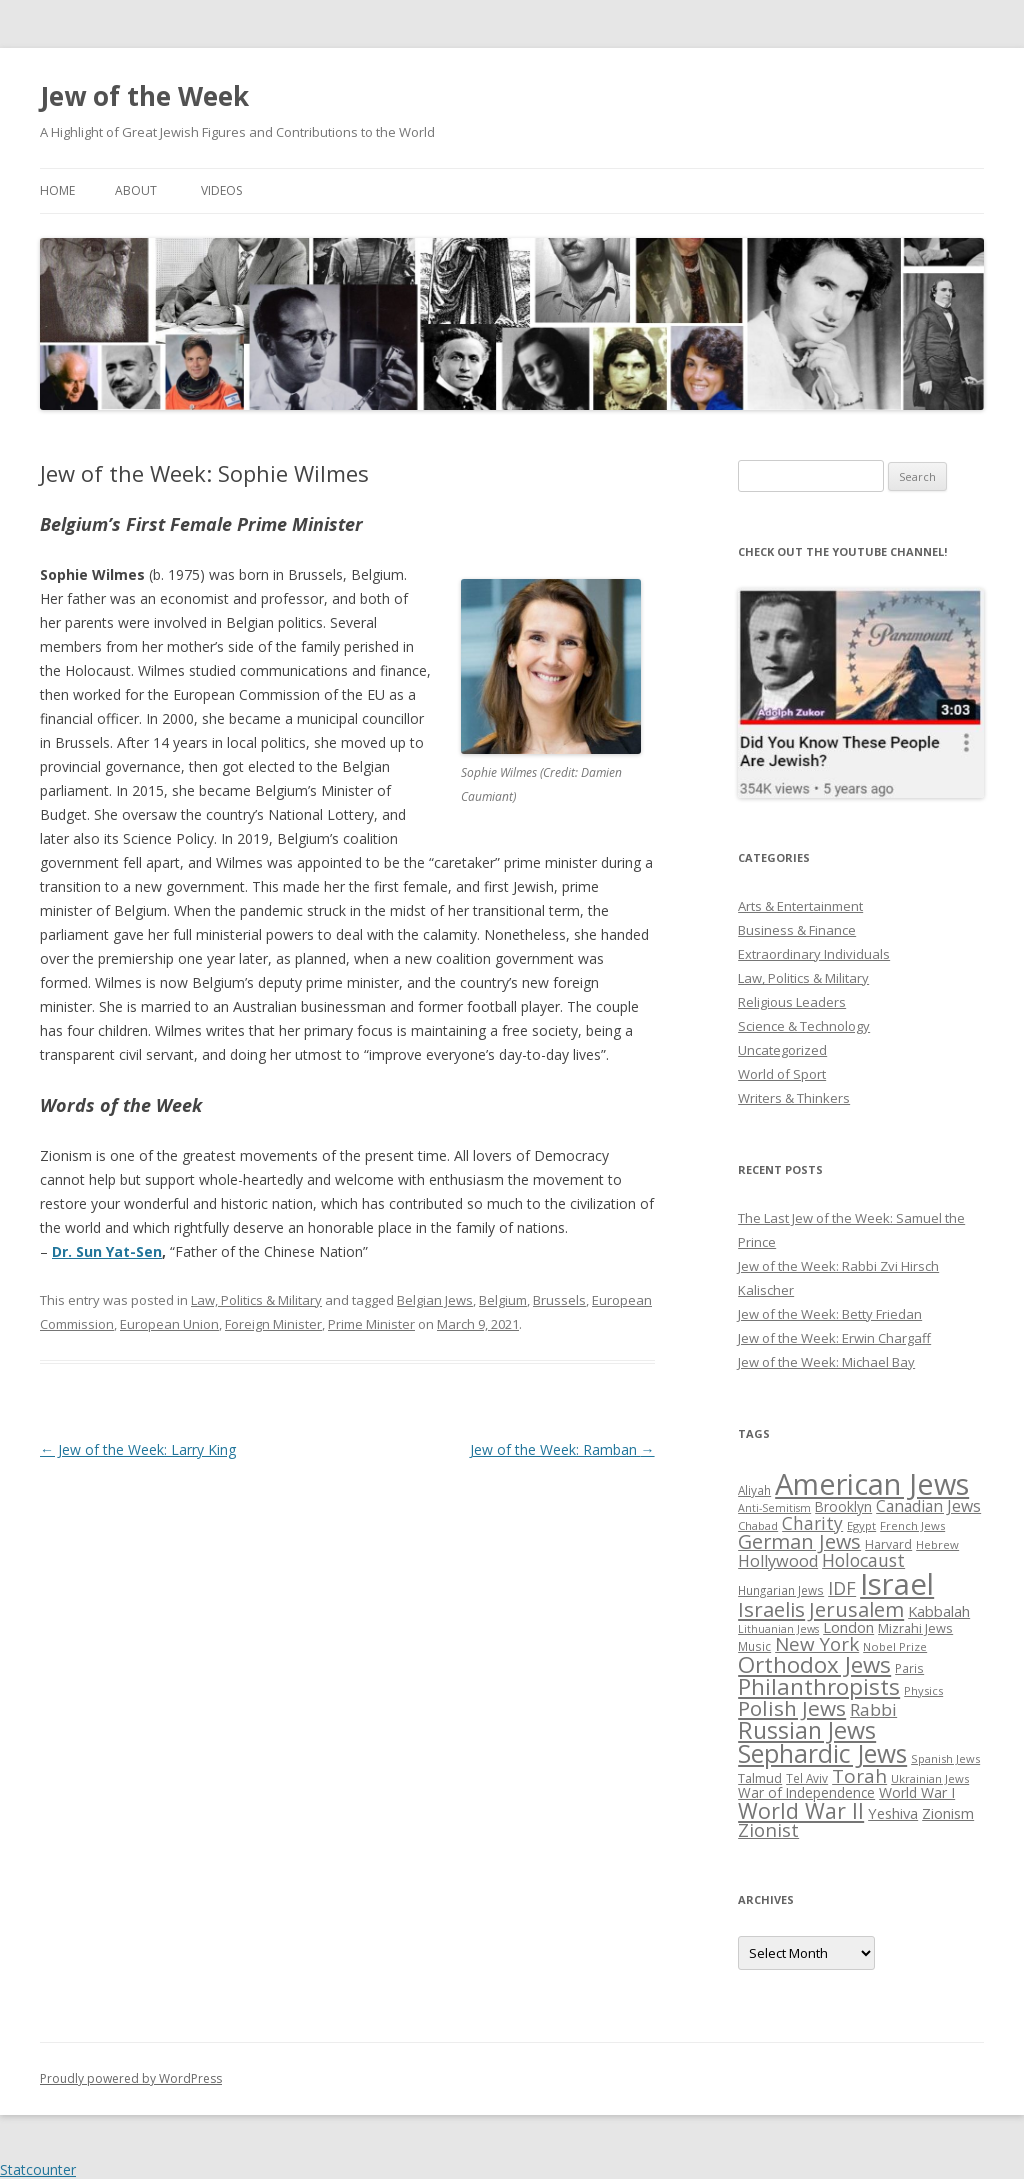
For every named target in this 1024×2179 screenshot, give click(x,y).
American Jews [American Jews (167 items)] (872, 1483)
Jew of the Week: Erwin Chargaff (834, 1338)
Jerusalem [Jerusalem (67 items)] (856, 1609)
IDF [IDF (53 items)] (842, 1588)
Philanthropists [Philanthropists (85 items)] (819, 1686)
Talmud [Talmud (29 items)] (760, 1778)
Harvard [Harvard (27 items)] (888, 1544)
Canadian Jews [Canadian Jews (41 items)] (928, 1506)
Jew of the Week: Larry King (138, 1449)
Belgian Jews (435, 1300)
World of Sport (782, 1074)
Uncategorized (782, 1050)
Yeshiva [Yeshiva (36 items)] (893, 1813)
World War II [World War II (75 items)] (801, 1810)
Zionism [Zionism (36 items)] (948, 1813)
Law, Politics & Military (256, 1300)
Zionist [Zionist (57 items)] (768, 1830)
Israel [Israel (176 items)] (897, 1584)
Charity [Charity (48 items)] (812, 1523)
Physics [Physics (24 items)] (923, 1690)
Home (57, 190)
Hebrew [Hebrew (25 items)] (937, 1544)
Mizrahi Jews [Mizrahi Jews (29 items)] (915, 1628)
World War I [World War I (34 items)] (917, 1792)
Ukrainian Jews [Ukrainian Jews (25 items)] (930, 1778)
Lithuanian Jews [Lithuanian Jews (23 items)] (778, 1629)
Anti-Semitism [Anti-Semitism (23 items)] (774, 1508)
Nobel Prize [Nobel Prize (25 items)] (895, 1646)
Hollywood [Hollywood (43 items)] (778, 1561)
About (136, 190)
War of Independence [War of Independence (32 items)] (806, 1792)
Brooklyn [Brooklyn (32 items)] (843, 1506)
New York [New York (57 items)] (817, 1644)
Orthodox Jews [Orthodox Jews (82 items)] (814, 1664)
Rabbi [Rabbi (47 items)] (873, 1709)
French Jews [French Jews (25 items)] (912, 1525)
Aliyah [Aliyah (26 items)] (754, 1490)
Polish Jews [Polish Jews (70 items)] (792, 1708)
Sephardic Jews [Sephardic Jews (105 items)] (822, 1753)
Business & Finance (797, 930)
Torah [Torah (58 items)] (859, 1776)
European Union (169, 1324)
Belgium (503, 1300)
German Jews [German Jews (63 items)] (799, 1541)
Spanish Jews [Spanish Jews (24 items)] (945, 1758)
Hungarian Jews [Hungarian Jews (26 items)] (781, 1590)
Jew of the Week (144, 96)
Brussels (559, 1300)
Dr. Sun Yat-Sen (107, 1251)
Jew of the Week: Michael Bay (826, 1362)
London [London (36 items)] (848, 1627)
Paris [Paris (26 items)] (909, 1668)
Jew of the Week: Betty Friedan (830, 1314)
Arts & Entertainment (800, 906)
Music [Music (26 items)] (754, 1646)
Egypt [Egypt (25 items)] (861, 1525)
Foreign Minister (273, 1324)
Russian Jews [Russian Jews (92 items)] (807, 1730)
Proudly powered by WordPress (131, 2078)
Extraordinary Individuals (814, 954)
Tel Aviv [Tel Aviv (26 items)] (807, 1778)
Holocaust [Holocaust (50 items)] (863, 1560)
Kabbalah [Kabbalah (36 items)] (939, 1611)
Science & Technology (804, 1026)
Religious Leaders (792, 1002)
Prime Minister (371, 1324)
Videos (221, 190)
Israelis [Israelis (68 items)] (771, 1609)
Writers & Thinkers (794, 1098)
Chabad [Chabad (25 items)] (758, 1525)
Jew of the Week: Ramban (562, 1449)
